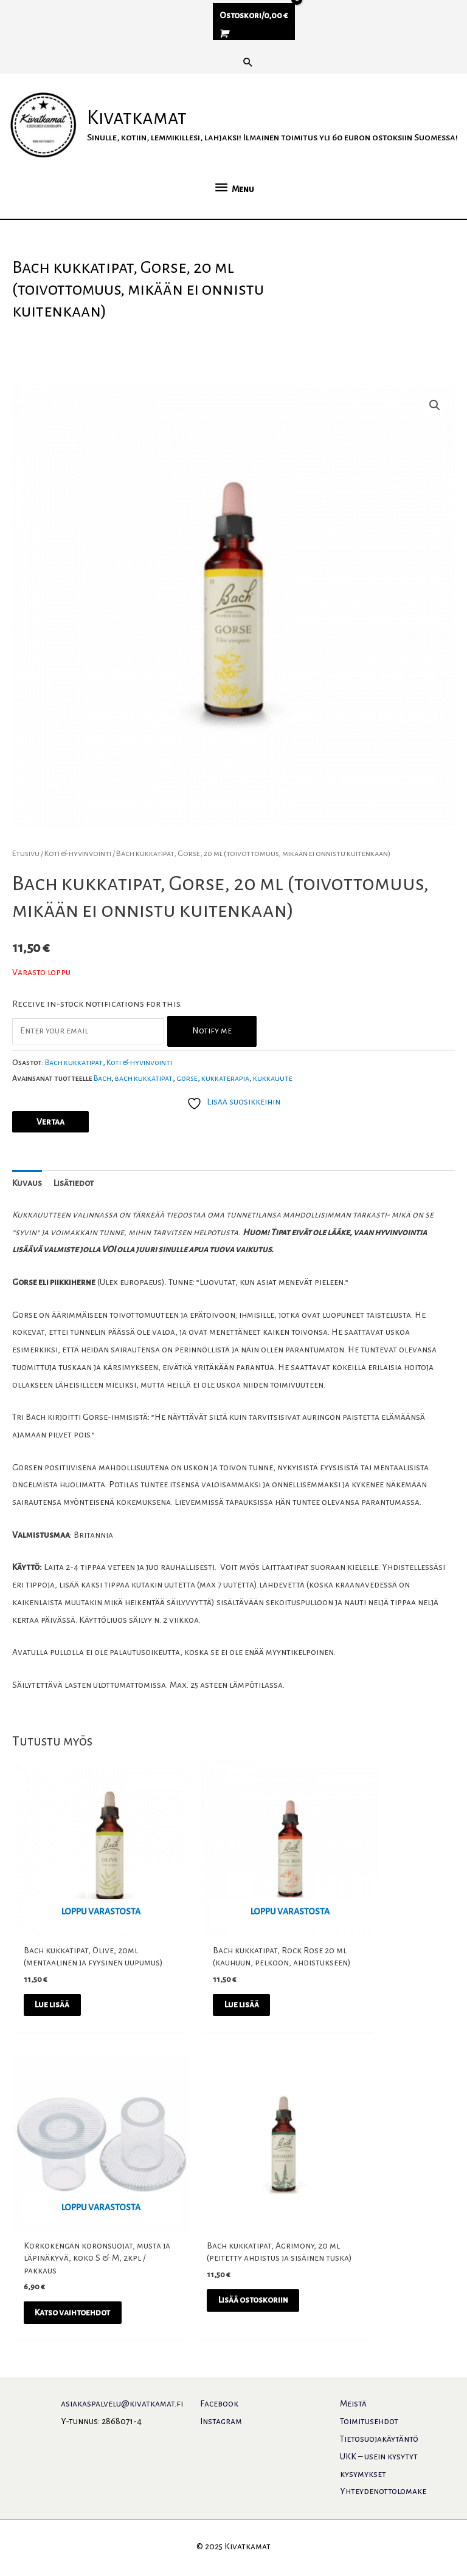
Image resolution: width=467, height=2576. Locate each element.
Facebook (219, 2405)
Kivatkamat (151, 128)
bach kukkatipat (144, 1115)
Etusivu (26, 890)
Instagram (221, 2423)
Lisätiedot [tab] (74, 1220)
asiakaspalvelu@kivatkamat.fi (122, 2405)
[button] (248, 62)
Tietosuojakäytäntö (379, 2440)
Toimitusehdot (369, 2423)
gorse (187, 1115)
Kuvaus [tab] (27, 1220)
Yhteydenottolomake (383, 2493)
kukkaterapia (225, 1115)
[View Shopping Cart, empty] (254, 34)
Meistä (353, 2405)
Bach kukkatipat (74, 1099)
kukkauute (272, 1115)
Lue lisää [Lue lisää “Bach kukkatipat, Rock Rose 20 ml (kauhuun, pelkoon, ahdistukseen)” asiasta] (216, 2016)
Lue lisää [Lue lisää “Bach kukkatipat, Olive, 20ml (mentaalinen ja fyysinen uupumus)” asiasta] (65, 2016)
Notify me (212, 1067)
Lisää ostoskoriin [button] (72, 2306)
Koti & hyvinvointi (77, 890)
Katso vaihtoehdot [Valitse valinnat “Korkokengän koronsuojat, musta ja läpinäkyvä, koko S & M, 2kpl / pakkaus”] (375, 2022)
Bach (102, 1115)
